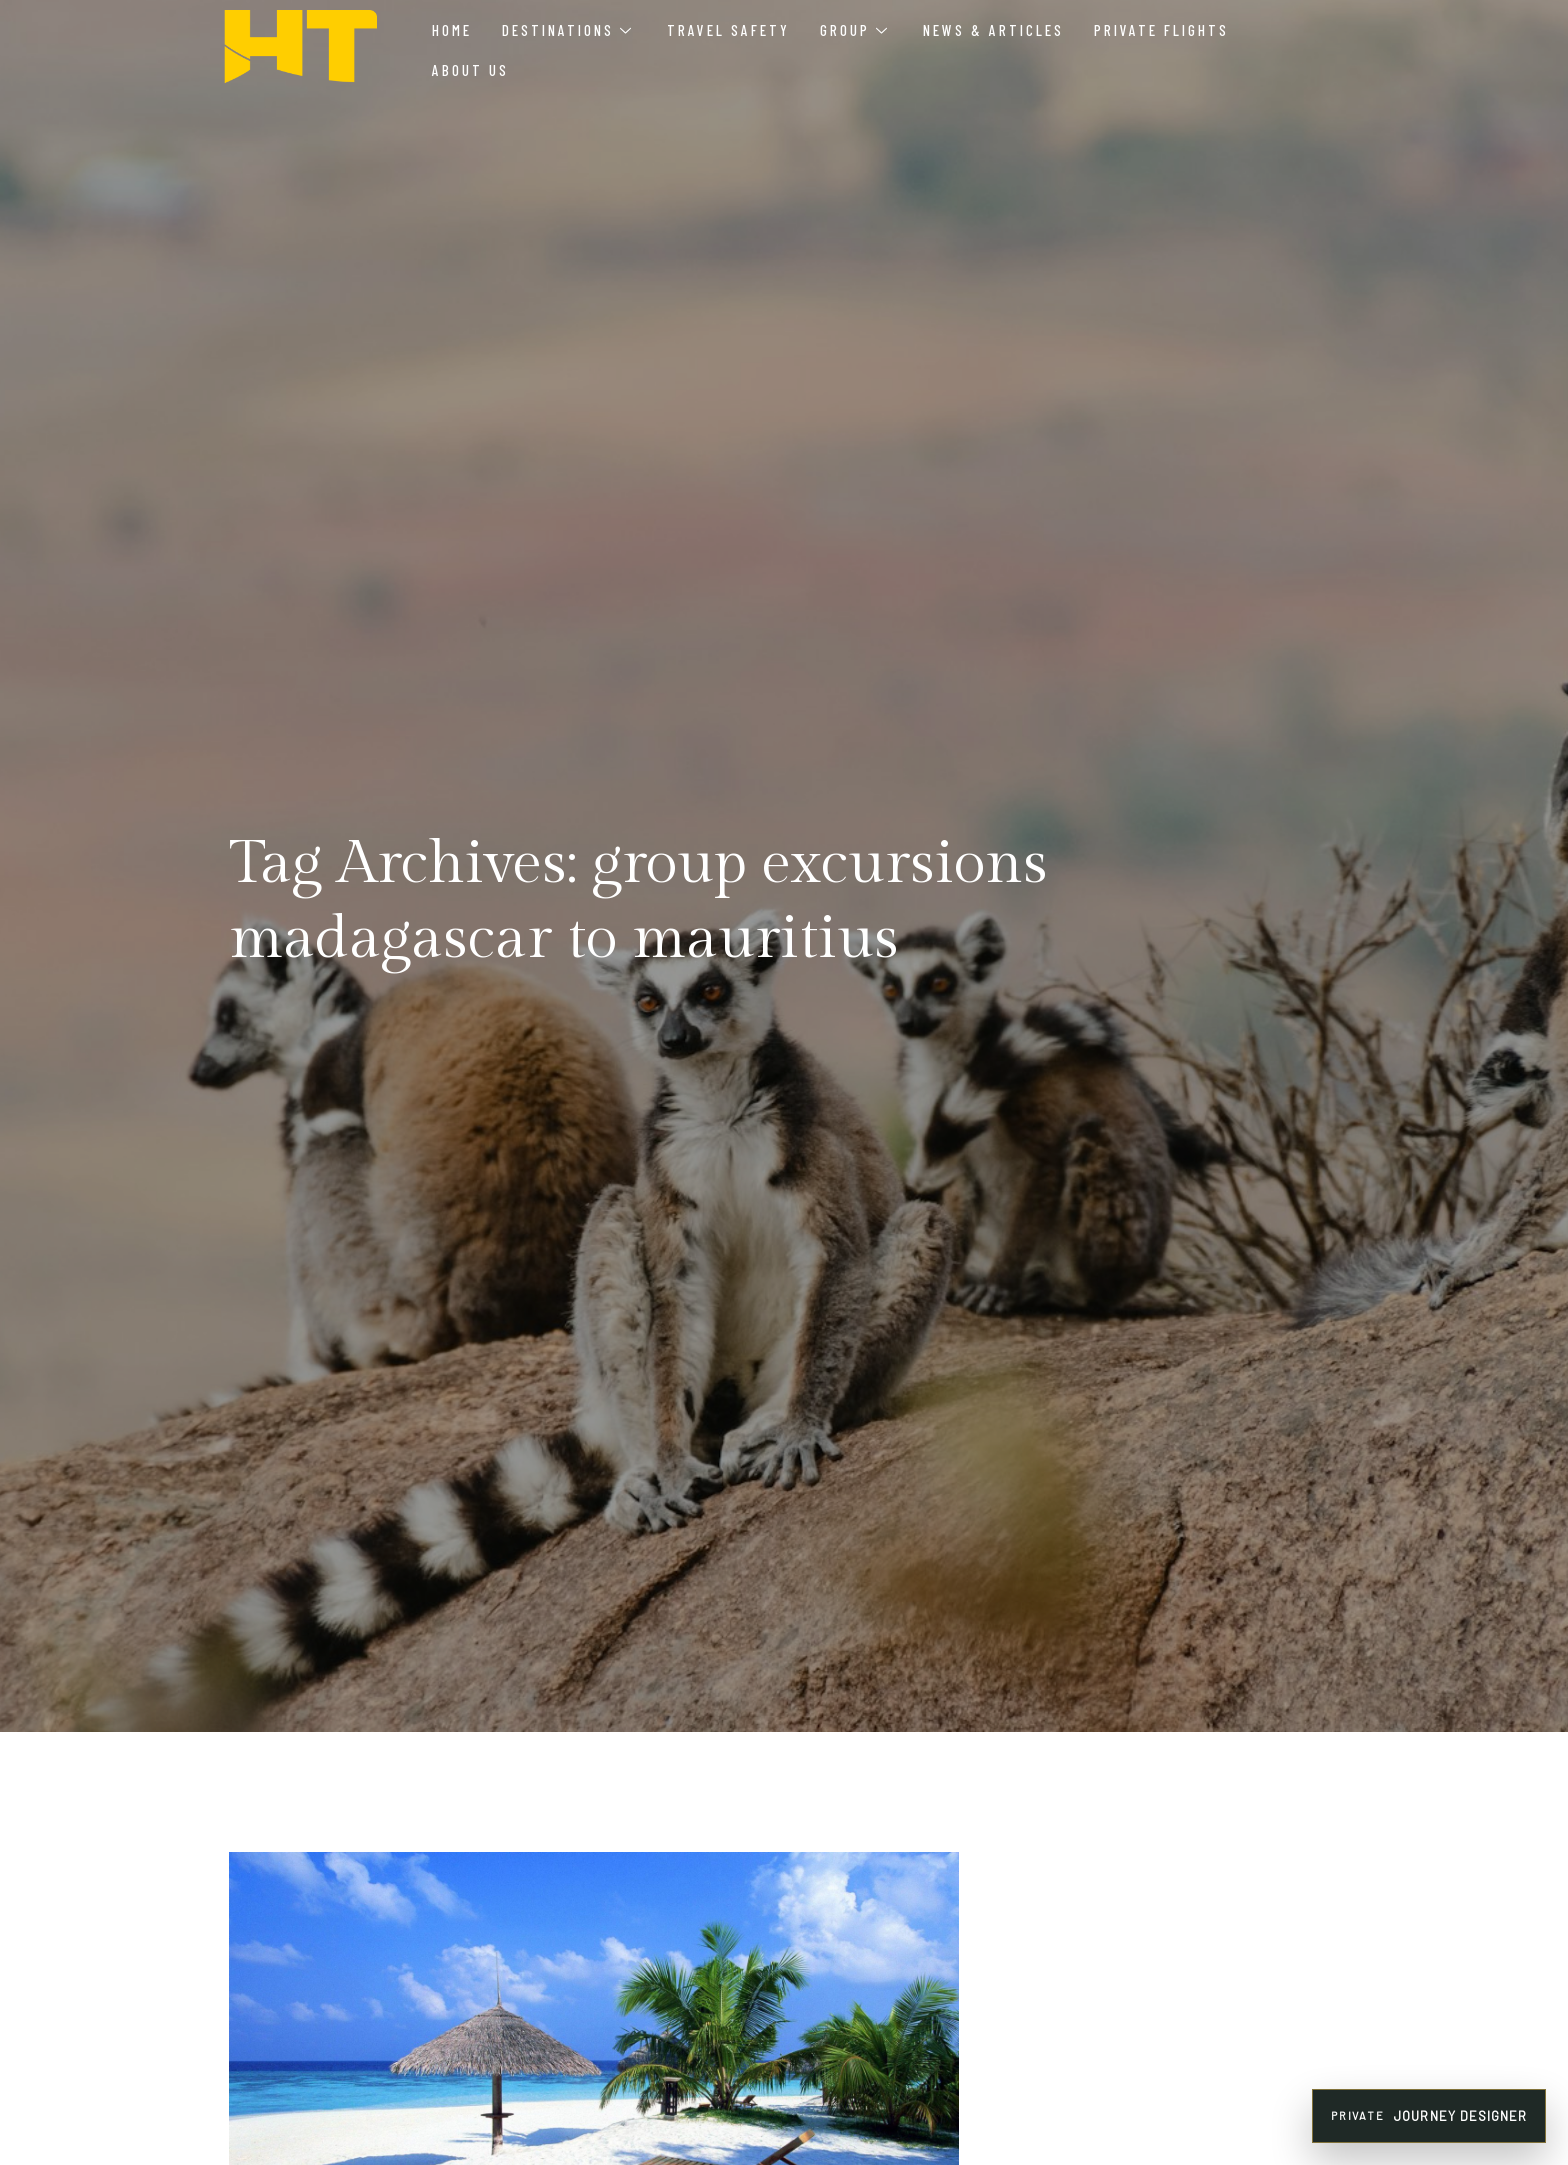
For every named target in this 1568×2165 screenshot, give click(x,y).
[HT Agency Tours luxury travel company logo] (300, 47)
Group (853, 30)
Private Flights (1161, 30)
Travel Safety (728, 30)
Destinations (566, 30)
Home (452, 30)
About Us (470, 70)
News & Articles (993, 30)
